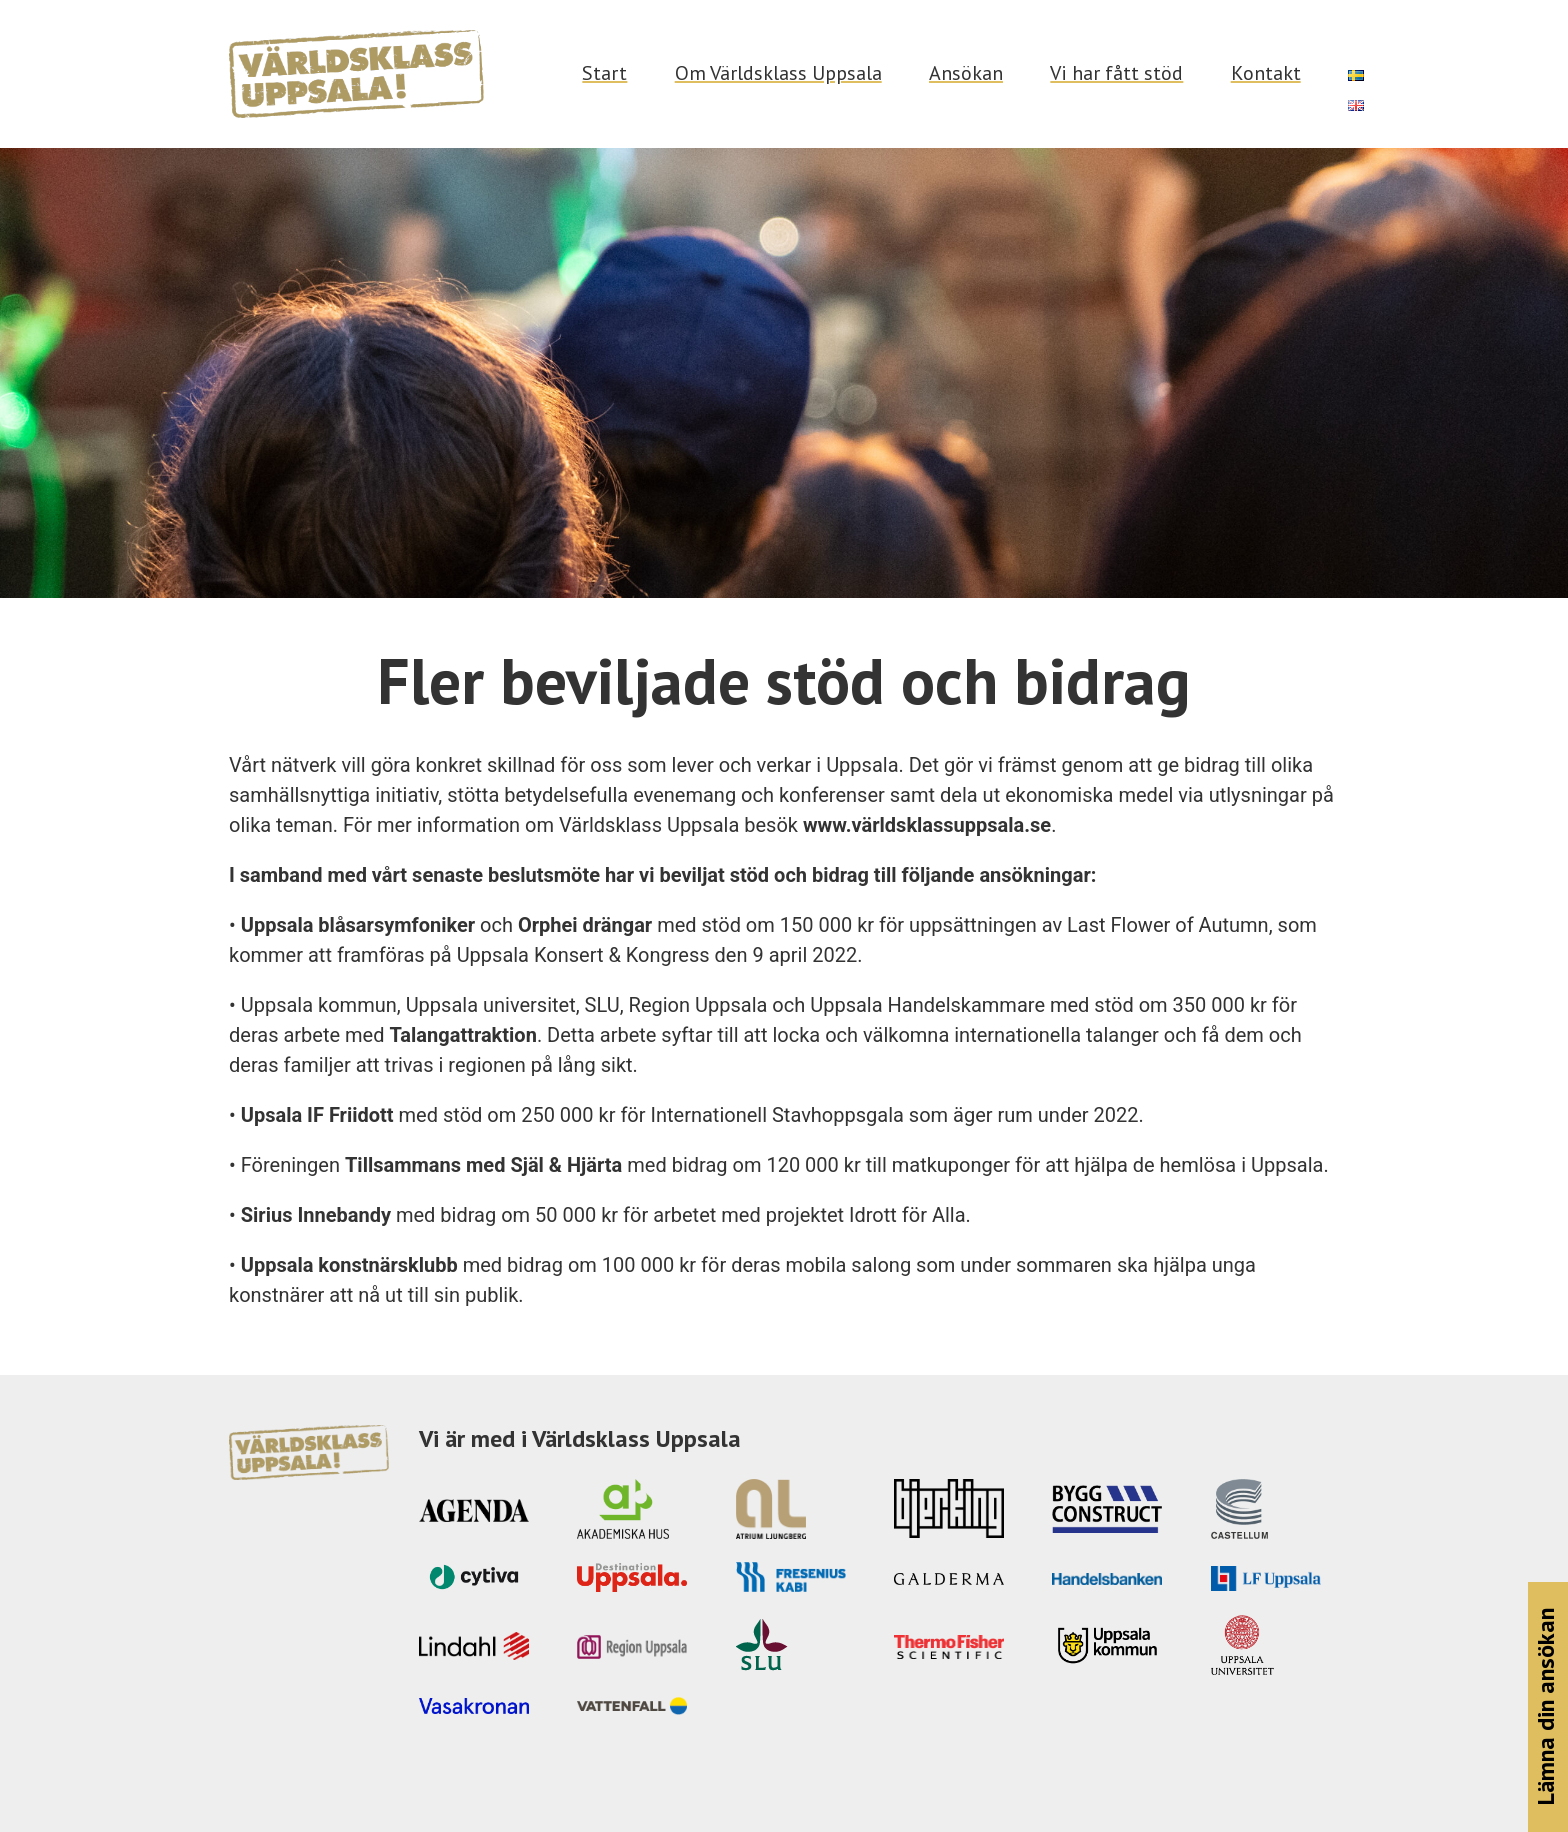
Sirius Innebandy (316, 1215)
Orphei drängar (585, 925)
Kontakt (1266, 73)
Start (604, 73)
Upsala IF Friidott (317, 1115)
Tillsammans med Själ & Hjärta (483, 1165)
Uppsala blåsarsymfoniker (358, 925)
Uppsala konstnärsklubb (349, 1265)
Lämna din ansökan (1545, 1707)
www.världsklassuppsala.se (927, 825)
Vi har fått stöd (1116, 73)
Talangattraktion (462, 1035)
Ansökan (966, 73)
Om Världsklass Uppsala (778, 73)
